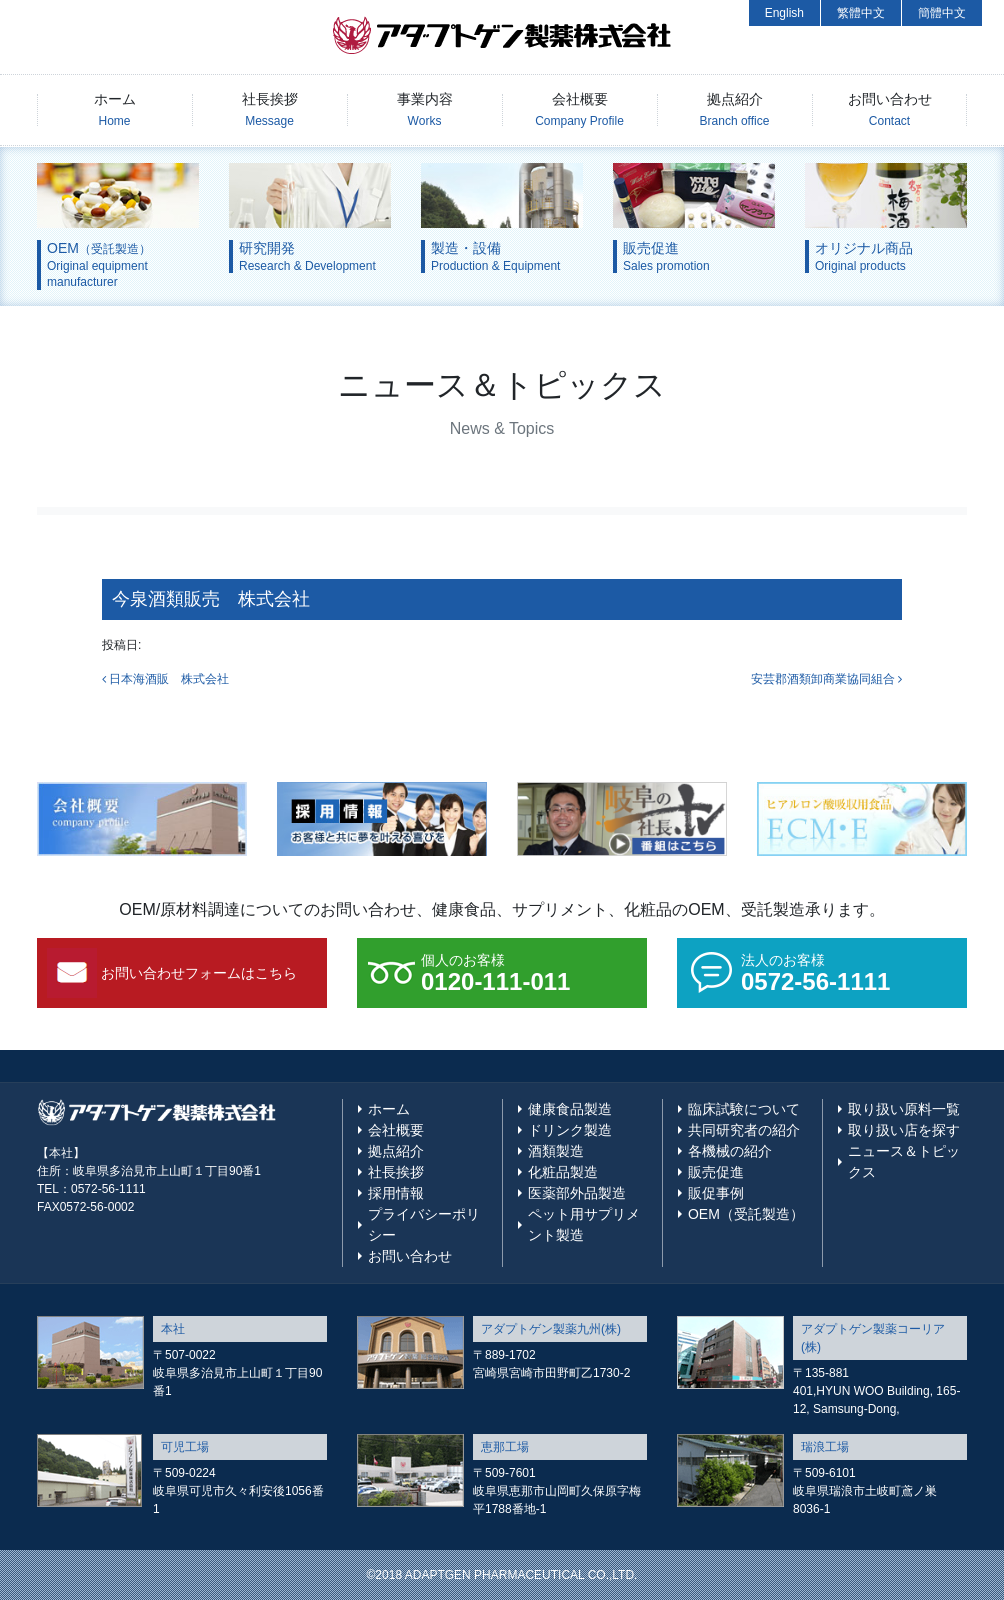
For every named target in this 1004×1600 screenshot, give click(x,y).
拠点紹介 (735, 109)
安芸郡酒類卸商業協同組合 (826, 679)
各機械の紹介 (730, 1151)
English (784, 13)
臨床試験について (744, 1109)
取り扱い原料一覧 (904, 1109)
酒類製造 (556, 1151)
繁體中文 (861, 13)
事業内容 (425, 109)
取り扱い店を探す (904, 1130)
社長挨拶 (270, 109)
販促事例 (716, 1193)
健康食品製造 (570, 1109)
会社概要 (579, 109)
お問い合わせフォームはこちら (199, 973)
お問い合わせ (890, 109)
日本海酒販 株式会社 (165, 679)
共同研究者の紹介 (744, 1130)
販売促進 (716, 1172)
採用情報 (396, 1193)
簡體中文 (942, 13)
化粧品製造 (563, 1172)
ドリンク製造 (570, 1130)
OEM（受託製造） (746, 1214)
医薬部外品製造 (577, 1193)
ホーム (115, 109)
